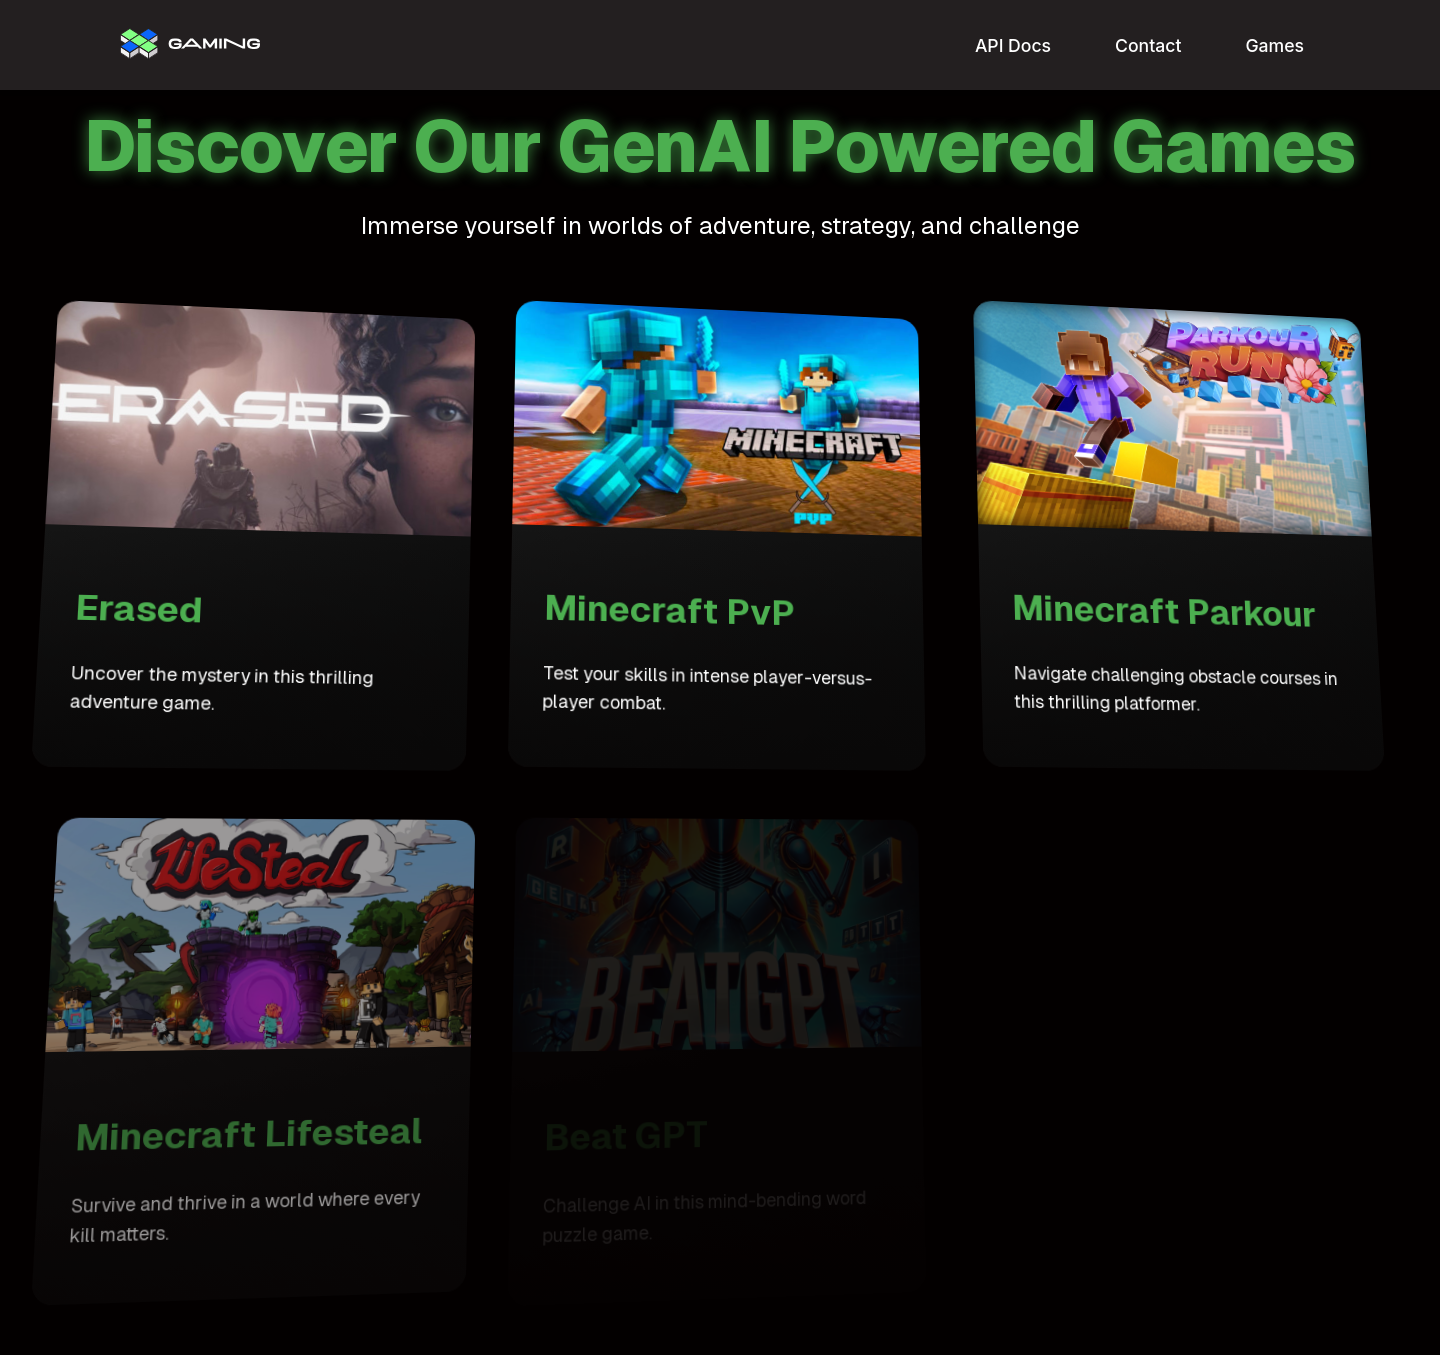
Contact (1148, 45)
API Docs (1013, 45)
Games (1274, 45)
